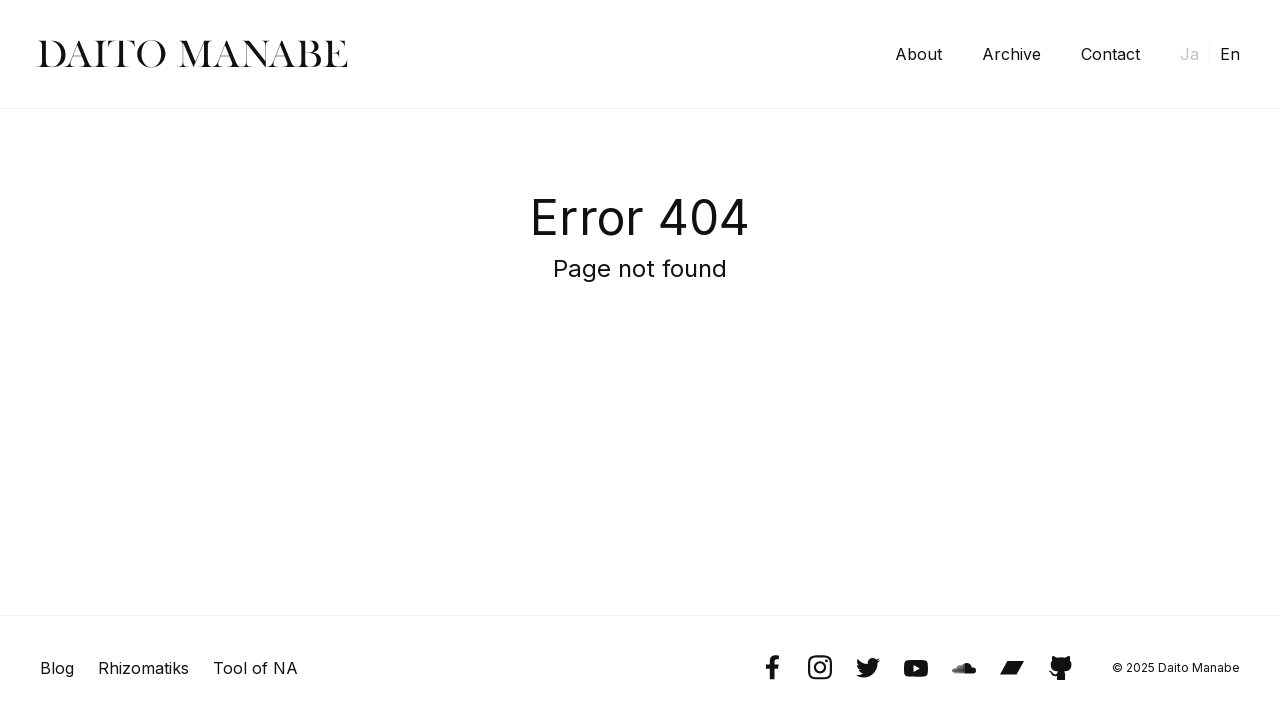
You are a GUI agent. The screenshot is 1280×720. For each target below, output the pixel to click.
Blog (57, 668)
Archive (1011, 54)
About (918, 54)
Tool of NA (255, 668)
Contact (1110, 54)
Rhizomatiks (143, 668)
